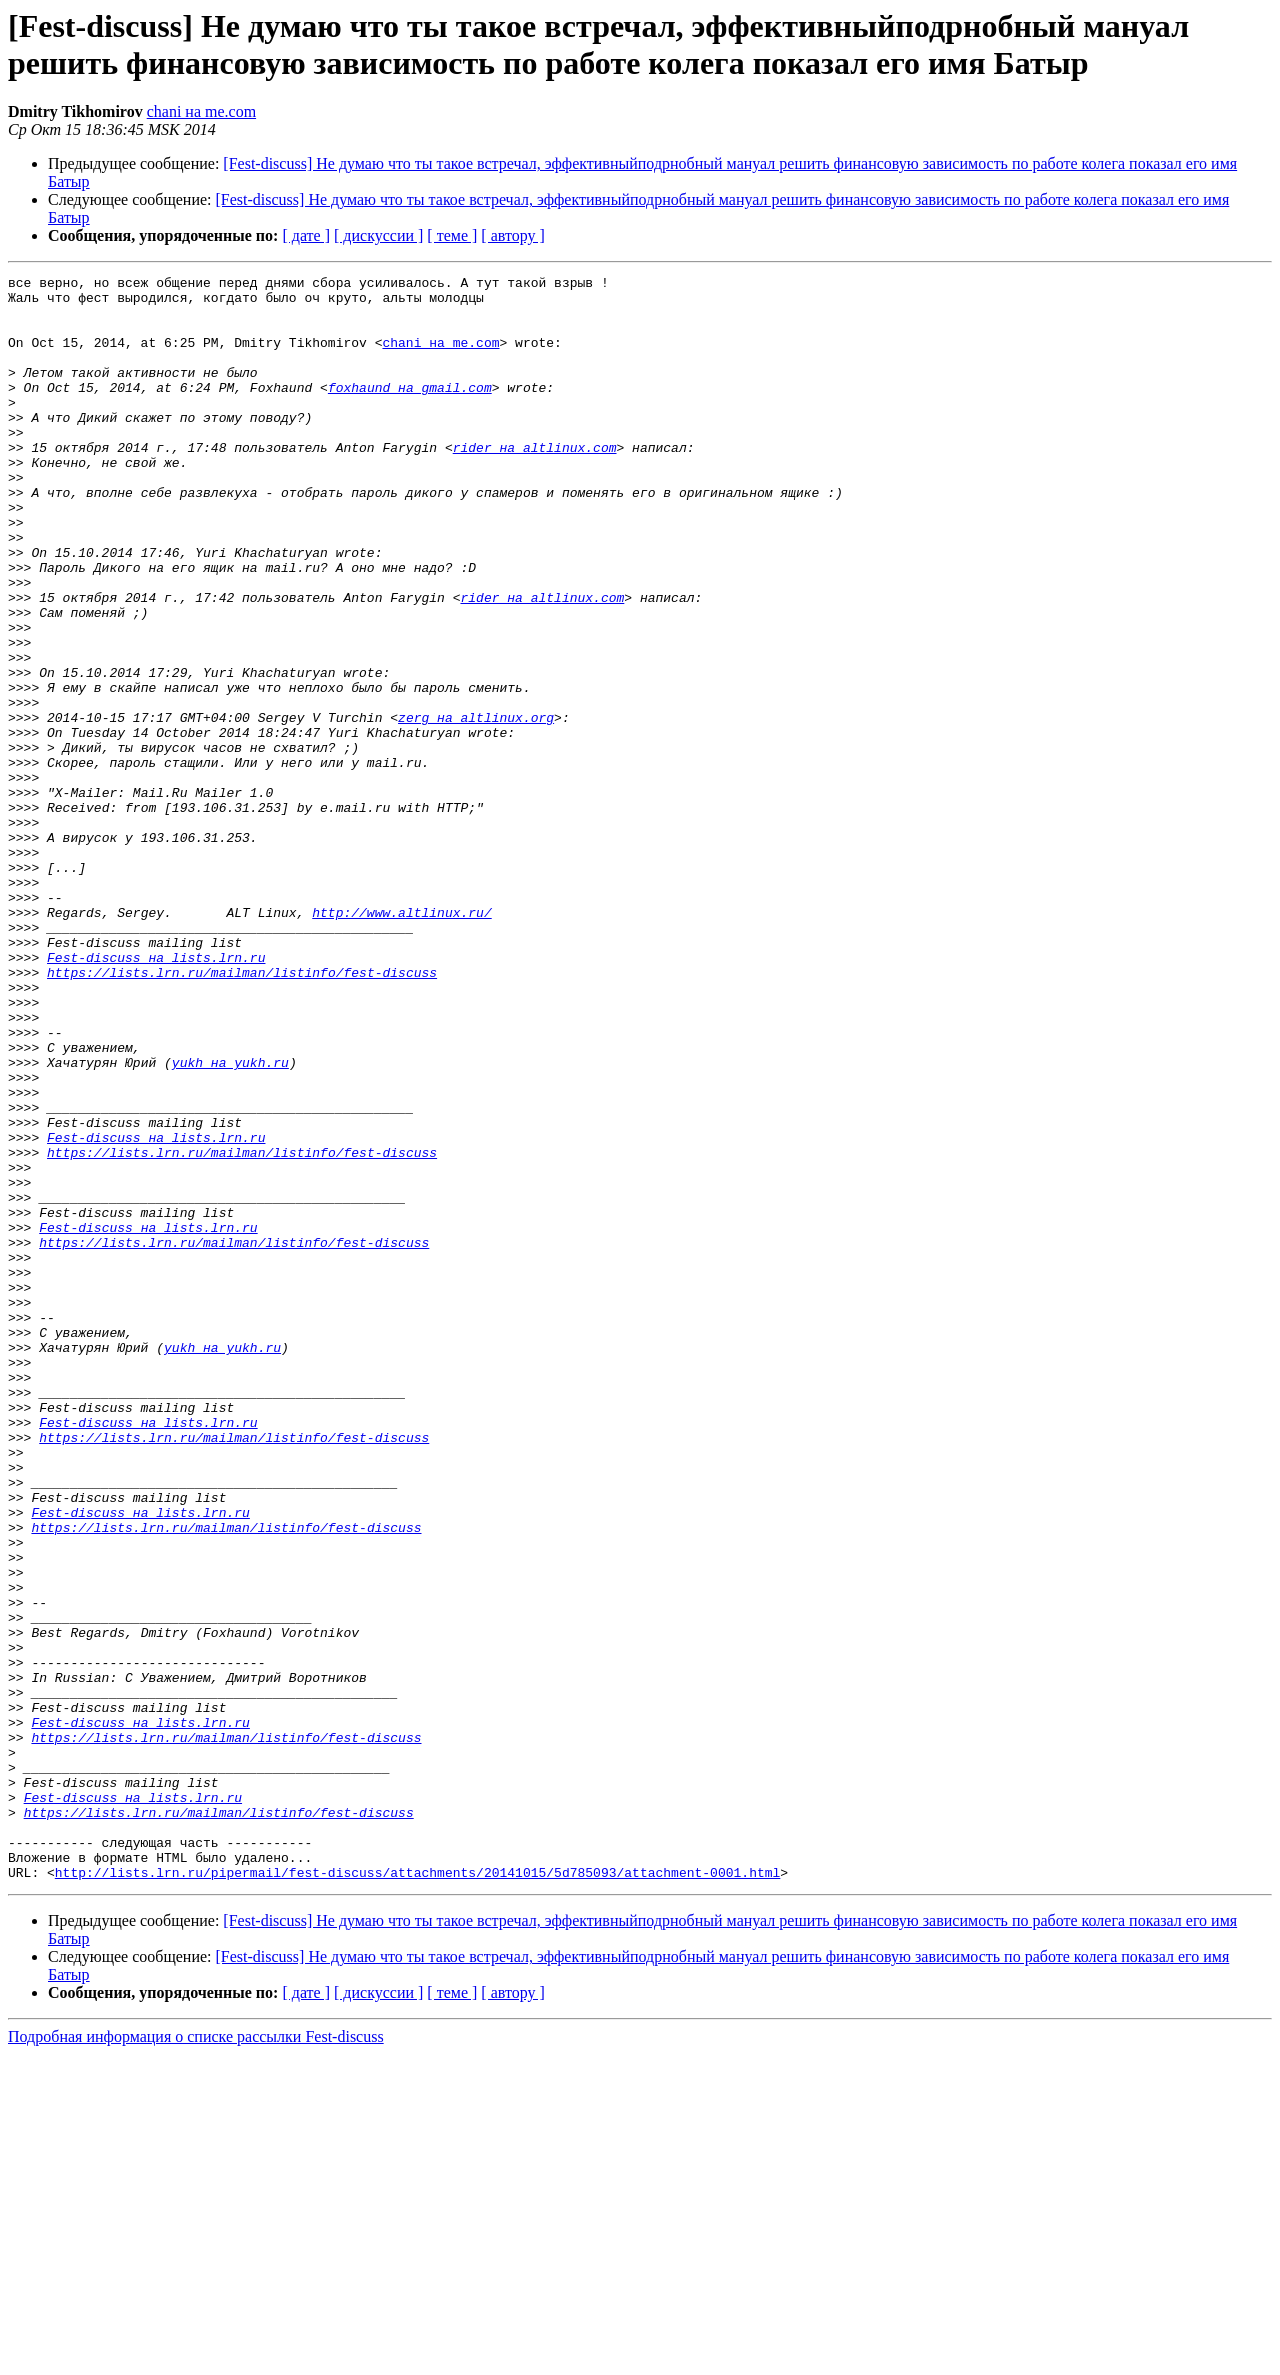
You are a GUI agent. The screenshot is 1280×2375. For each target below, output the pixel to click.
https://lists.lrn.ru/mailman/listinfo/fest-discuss (242, 1113)
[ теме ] (452, 235)
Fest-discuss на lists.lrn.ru (156, 1095)
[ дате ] (306, 235)
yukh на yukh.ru (230, 1221)
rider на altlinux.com (535, 483)
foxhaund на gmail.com (410, 411)
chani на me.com (201, 111)
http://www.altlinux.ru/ (401, 1041)
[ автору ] (512, 235)
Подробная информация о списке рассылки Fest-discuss (196, 2357)
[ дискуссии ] (378, 235)
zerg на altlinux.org (476, 807)
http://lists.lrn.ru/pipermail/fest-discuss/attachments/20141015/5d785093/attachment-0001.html (417, 2193)
